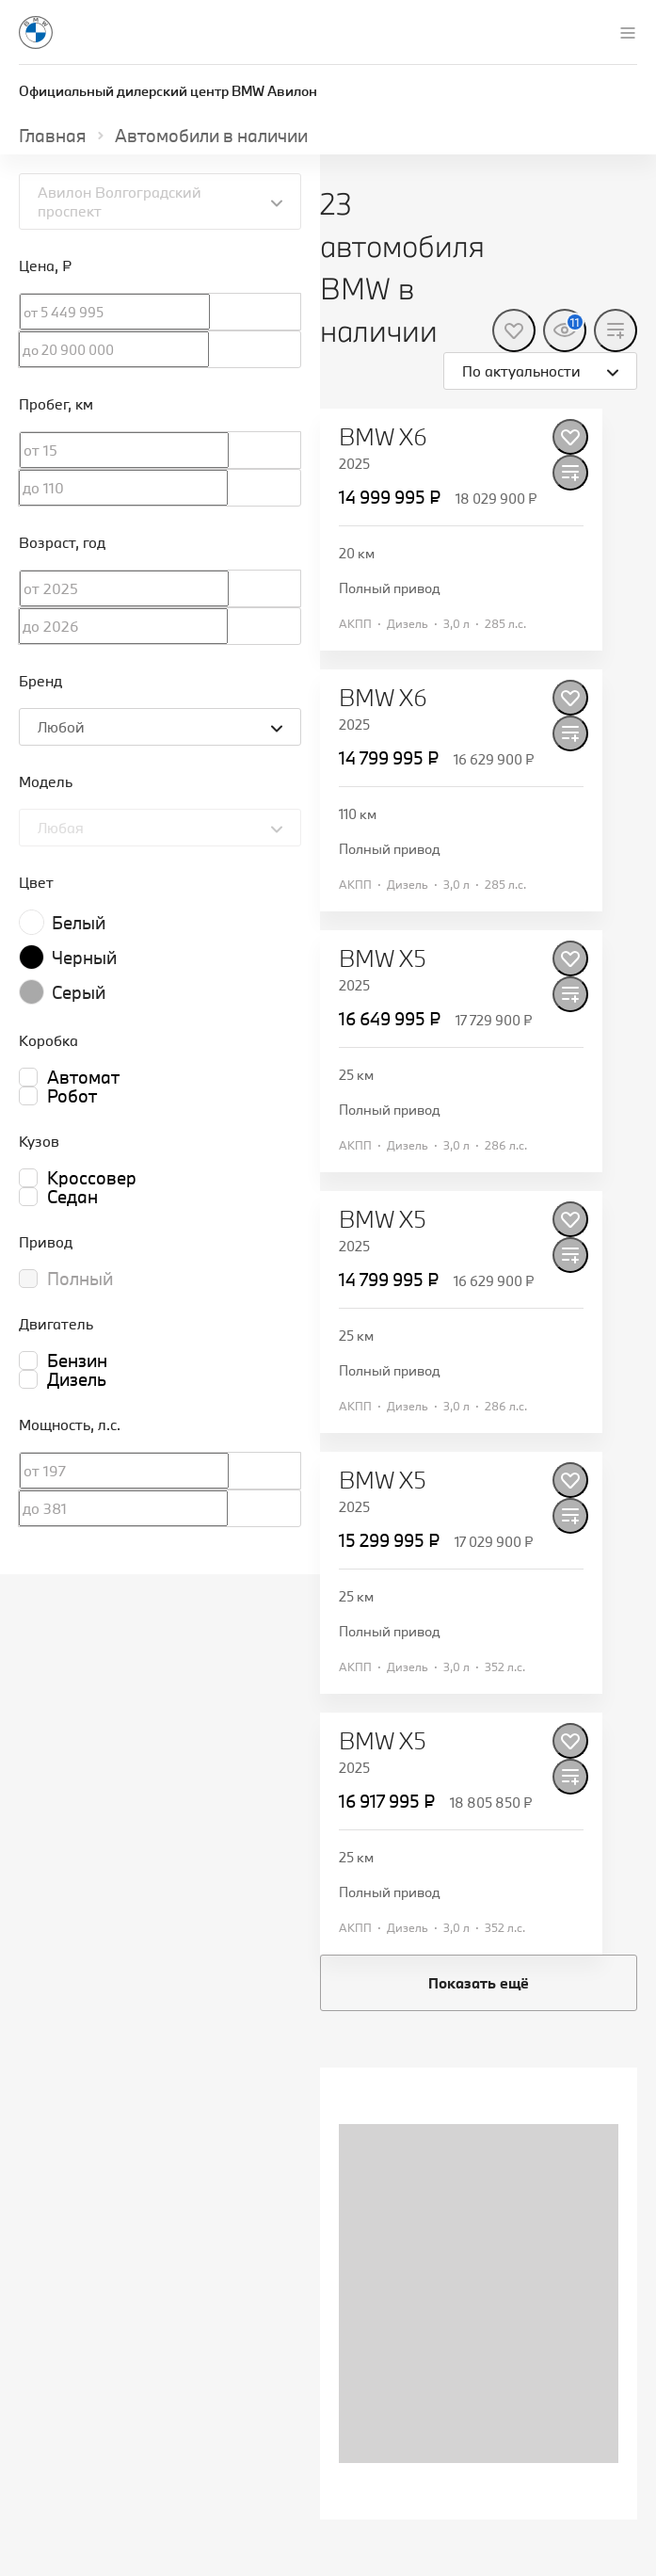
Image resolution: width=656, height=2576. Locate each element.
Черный (84, 957)
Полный (80, 1278)
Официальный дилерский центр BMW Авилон (168, 91)
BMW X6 (383, 437)
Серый (78, 992)
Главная (53, 135)
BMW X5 (382, 958)
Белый (78, 922)
